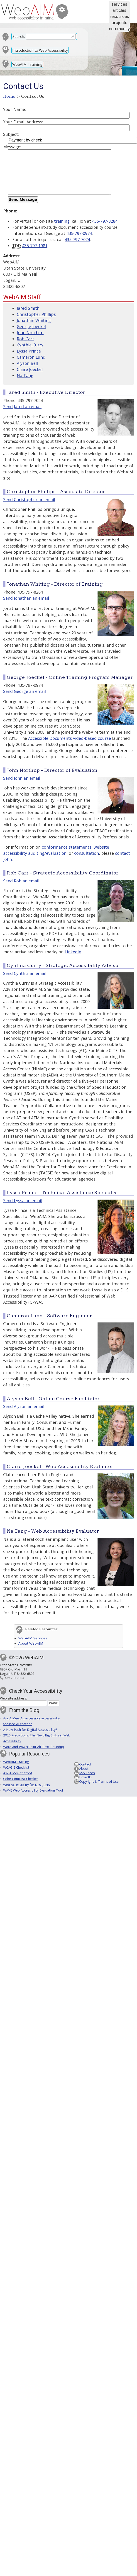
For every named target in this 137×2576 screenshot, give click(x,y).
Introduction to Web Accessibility (40, 50)
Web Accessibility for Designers (26, 1784)
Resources (119, 16)
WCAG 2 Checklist (16, 1767)
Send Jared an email (22, 406)
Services (119, 4)
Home (9, 96)
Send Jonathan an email (26, 598)
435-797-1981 (34, 245)
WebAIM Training (27, 64)
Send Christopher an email (29, 499)
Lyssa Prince (29, 351)
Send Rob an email (21, 881)
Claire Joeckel (30, 369)
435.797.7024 (14, 1678)
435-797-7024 (77, 239)
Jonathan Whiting (34, 320)
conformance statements (66, 847)
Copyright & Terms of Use (99, 1781)
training (62, 221)
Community (119, 28)
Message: (12, 146)
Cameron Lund (31, 357)
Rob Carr (25, 338)
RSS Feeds (87, 1773)
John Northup (30, 332)
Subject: (11, 134)
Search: (18, 36)
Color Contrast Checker (20, 1779)
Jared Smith (28, 308)
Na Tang (25, 375)
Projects (119, 22)
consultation (86, 853)
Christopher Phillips (36, 314)
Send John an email (21, 778)
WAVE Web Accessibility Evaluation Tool (33, 1790)
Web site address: (13, 1698)
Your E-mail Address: (23, 121)
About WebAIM (30, 1643)
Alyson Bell (27, 363)
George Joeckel (31, 326)
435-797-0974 (79, 233)
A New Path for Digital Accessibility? (30, 1729)
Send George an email (24, 691)
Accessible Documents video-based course (69, 738)
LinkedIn (73, 951)
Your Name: (14, 109)
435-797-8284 (104, 221)
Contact (85, 1764)
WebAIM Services (32, 1638)
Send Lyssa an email (22, 1200)
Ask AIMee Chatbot (17, 1773)
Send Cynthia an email (24, 973)
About (83, 1768)
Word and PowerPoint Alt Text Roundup (33, 1747)
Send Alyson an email (23, 1406)
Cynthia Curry (30, 345)
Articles (119, 10)
